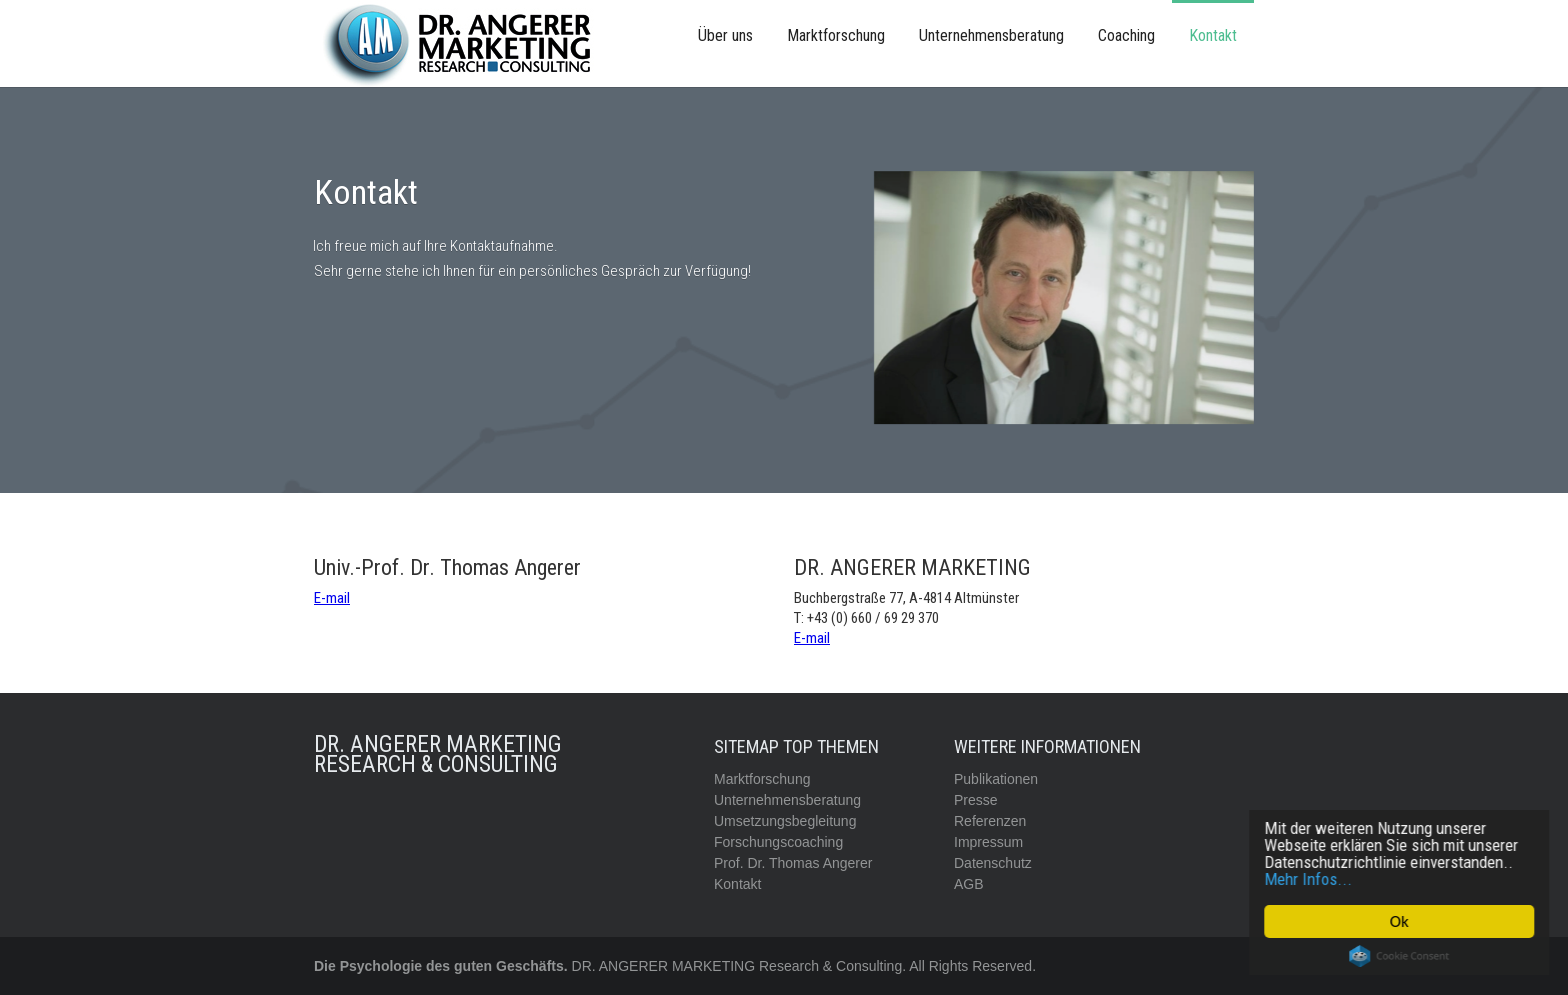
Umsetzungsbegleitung (785, 821)
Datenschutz (993, 863)
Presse (976, 800)
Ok (1400, 921)
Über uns (725, 35)
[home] (464, 43)
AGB (969, 884)
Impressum (988, 842)
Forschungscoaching (778, 842)
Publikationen (996, 779)
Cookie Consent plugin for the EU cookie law (1401, 956)
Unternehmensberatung (991, 35)
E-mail (332, 598)
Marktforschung (836, 35)
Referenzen (990, 821)
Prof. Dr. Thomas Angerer (793, 863)
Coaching (1126, 35)
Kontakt (1213, 35)
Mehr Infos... (1310, 879)
